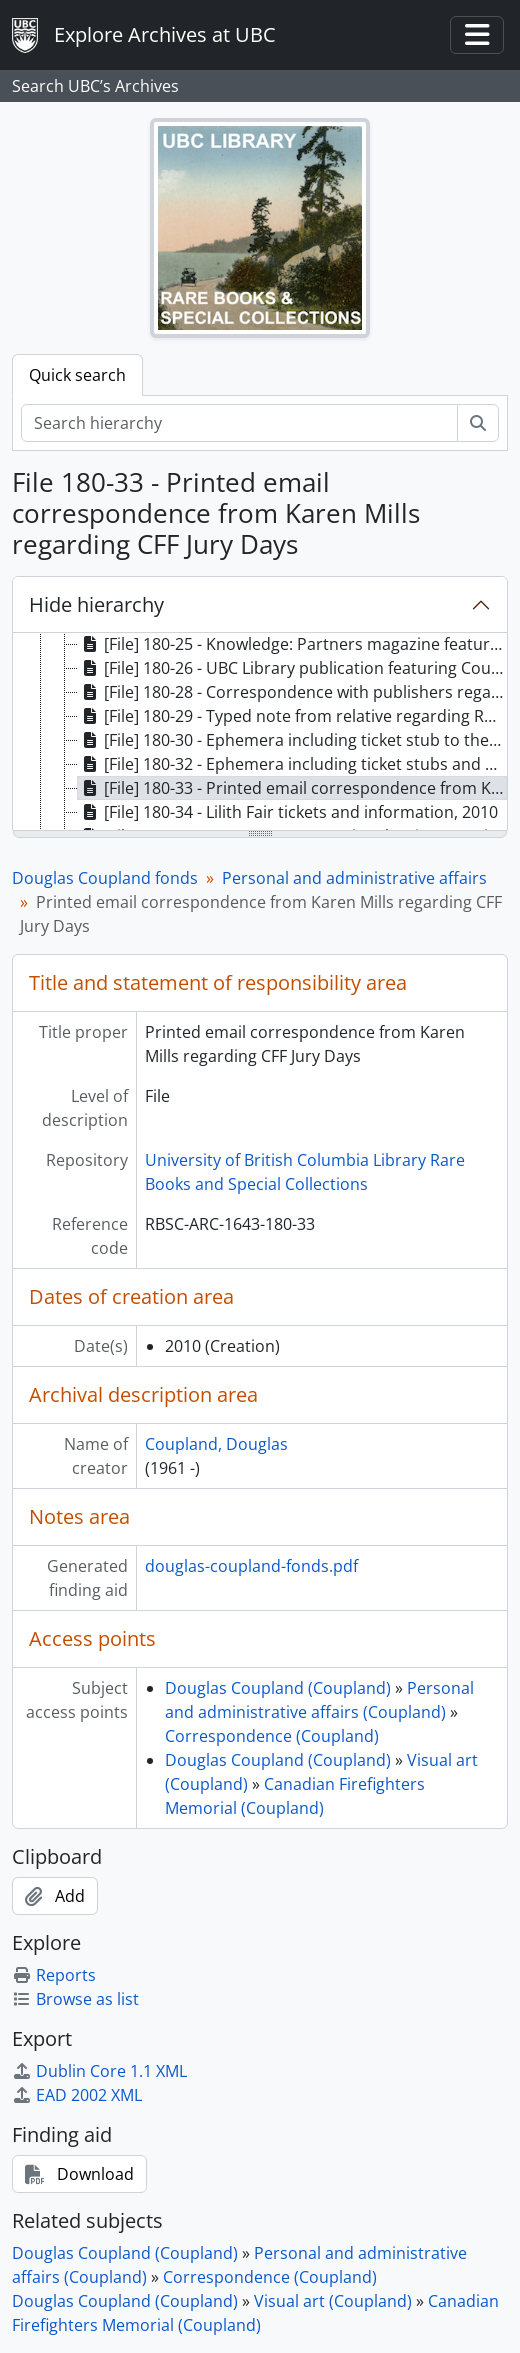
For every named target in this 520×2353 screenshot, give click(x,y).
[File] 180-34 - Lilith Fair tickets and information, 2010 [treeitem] (288, 812)
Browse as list (75, 1999)
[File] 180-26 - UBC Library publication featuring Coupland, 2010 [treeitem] (292, 668)
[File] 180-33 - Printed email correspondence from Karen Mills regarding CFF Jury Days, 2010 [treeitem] (292, 788)
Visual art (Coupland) (333, 2301)
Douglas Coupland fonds (105, 878)
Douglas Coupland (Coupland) (278, 1688)
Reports (54, 1975)
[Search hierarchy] (239, 423)
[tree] (260, 733)
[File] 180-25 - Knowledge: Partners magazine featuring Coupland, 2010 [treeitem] (292, 644)
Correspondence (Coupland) (272, 1736)
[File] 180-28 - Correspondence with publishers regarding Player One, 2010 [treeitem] (292, 692)
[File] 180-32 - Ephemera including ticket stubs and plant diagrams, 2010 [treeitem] (292, 764)
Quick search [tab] (77, 375)
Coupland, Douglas (216, 1444)
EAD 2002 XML (77, 2095)
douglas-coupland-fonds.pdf (251, 1566)
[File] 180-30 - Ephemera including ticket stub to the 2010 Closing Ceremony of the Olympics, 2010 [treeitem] (292, 740)
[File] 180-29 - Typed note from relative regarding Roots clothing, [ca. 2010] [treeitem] (292, 716)
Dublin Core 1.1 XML (99, 2071)
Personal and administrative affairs (354, 878)
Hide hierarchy (96, 604)
